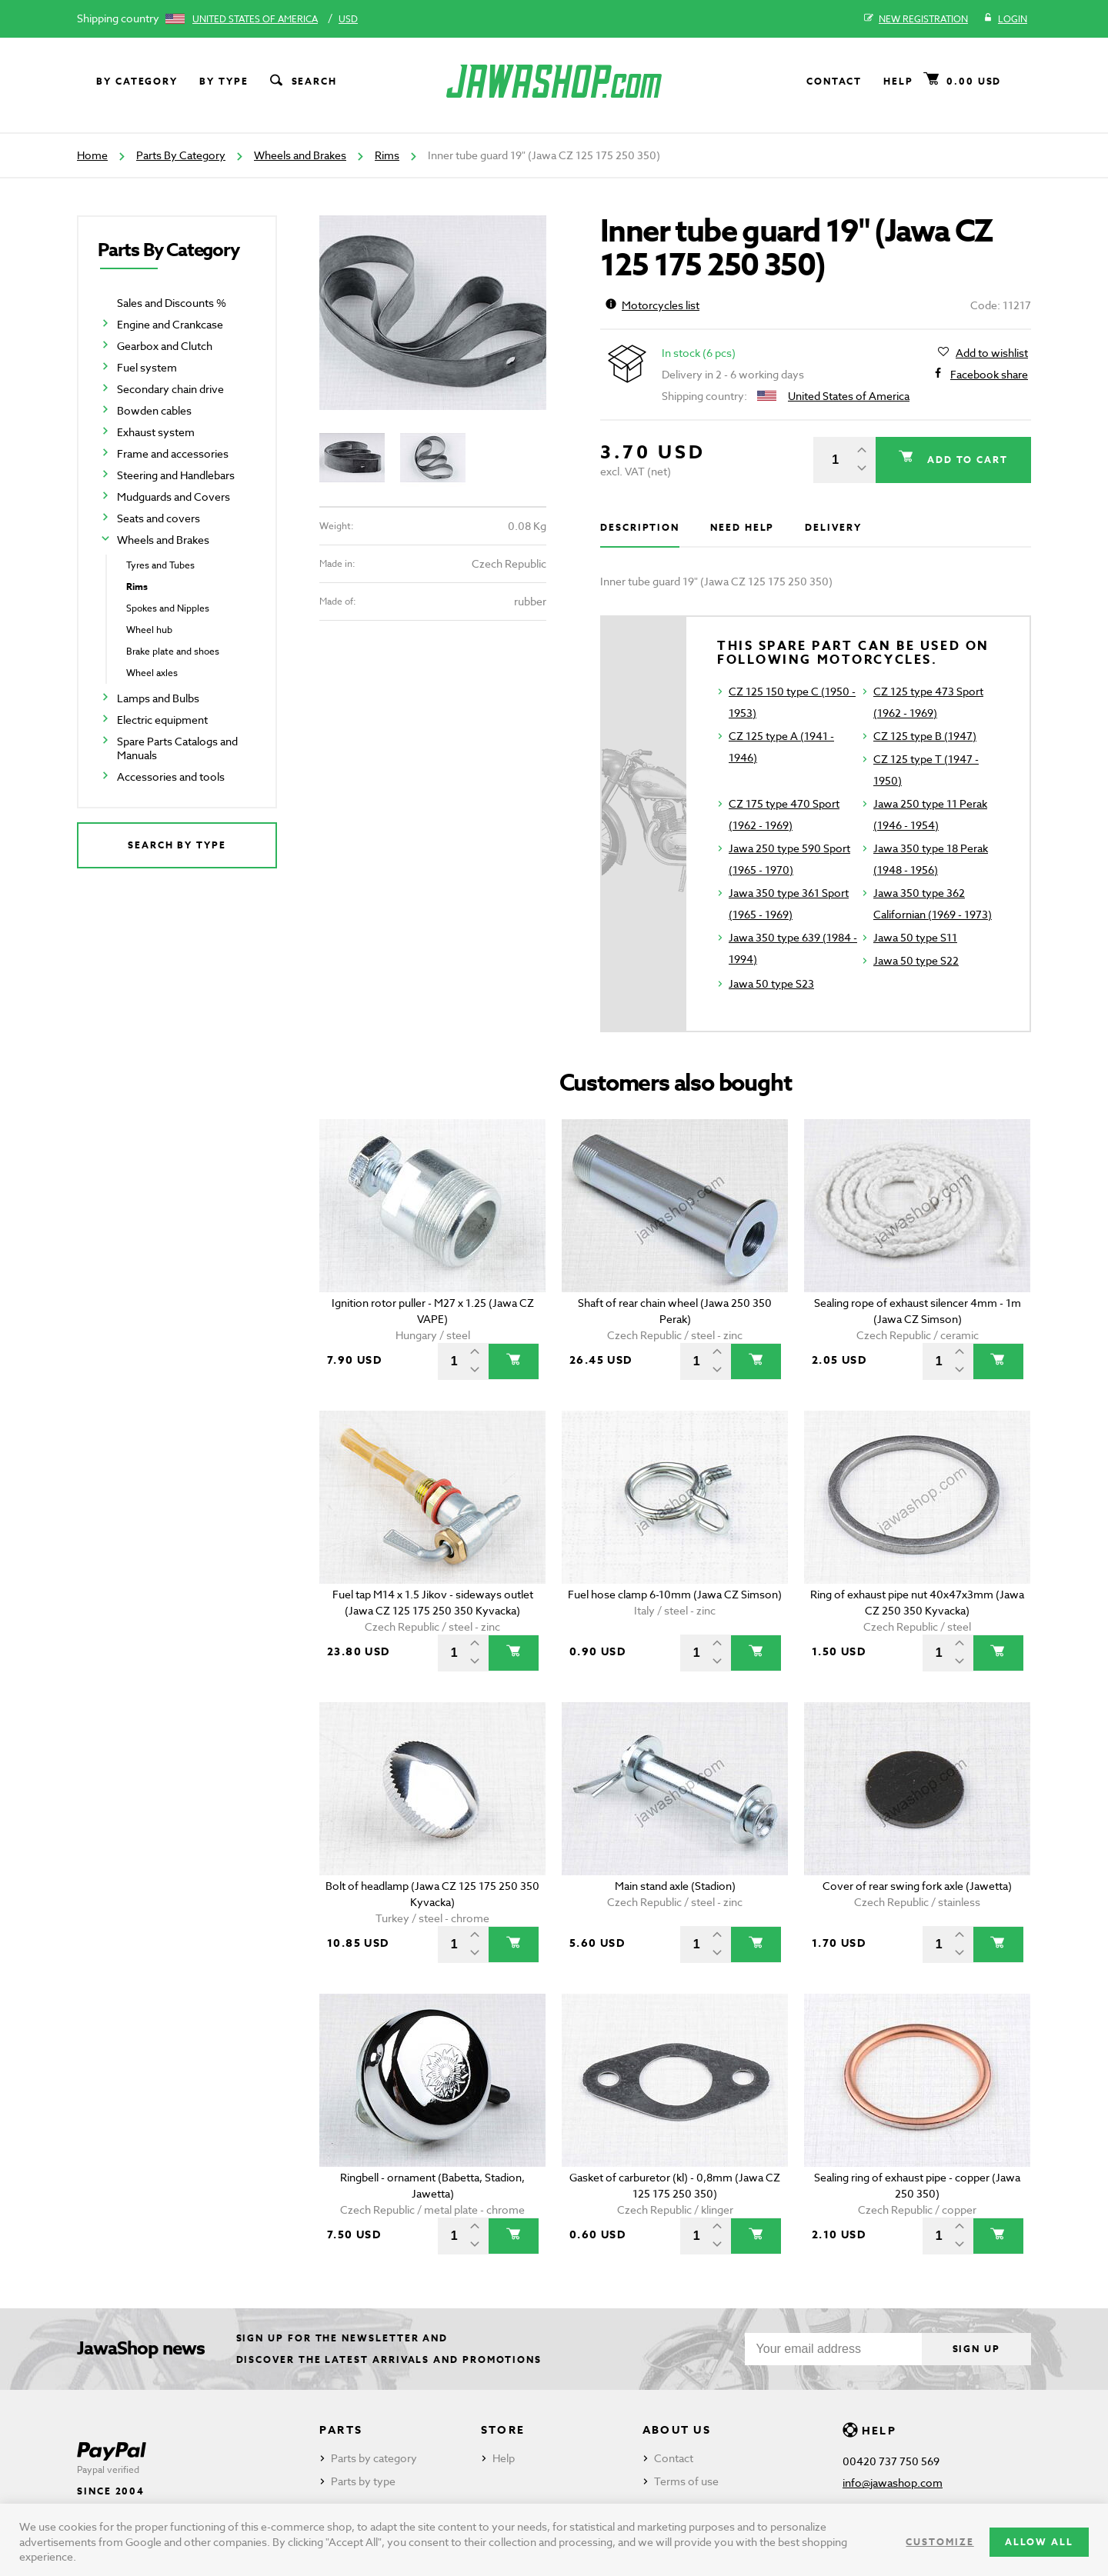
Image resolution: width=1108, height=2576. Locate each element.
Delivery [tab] (833, 527)
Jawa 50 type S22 (916, 960)
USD (348, 18)
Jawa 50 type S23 (771, 983)
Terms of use (686, 2481)
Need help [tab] (742, 527)
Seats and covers (158, 518)
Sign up (976, 2348)
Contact (834, 81)
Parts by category (374, 2458)
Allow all (1039, 2541)
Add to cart (965, 459)
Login (1005, 19)
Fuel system (147, 367)
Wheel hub (149, 629)
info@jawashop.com (893, 2482)
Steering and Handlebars (176, 475)
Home (92, 155)
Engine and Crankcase (170, 324)
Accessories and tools (171, 776)
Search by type (177, 844)
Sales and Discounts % (171, 302)
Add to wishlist (992, 353)
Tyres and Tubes (160, 565)
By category (137, 81)
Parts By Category (180, 155)
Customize (939, 2541)
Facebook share (989, 374)
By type (223, 81)
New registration (916, 19)
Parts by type (363, 2481)
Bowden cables (154, 410)
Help (898, 81)
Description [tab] (639, 527)
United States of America (255, 18)
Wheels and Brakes (300, 155)
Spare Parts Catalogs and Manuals (177, 748)
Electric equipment (162, 719)
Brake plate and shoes (172, 651)
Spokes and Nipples (167, 608)
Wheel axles (152, 672)
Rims (387, 155)
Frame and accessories (173, 453)
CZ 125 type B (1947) (924, 735)
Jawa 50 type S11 (915, 937)
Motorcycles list (652, 305)
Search (302, 81)
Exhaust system (156, 432)
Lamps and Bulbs (158, 698)
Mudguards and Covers (173, 496)
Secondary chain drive (170, 389)
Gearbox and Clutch (164, 345)
